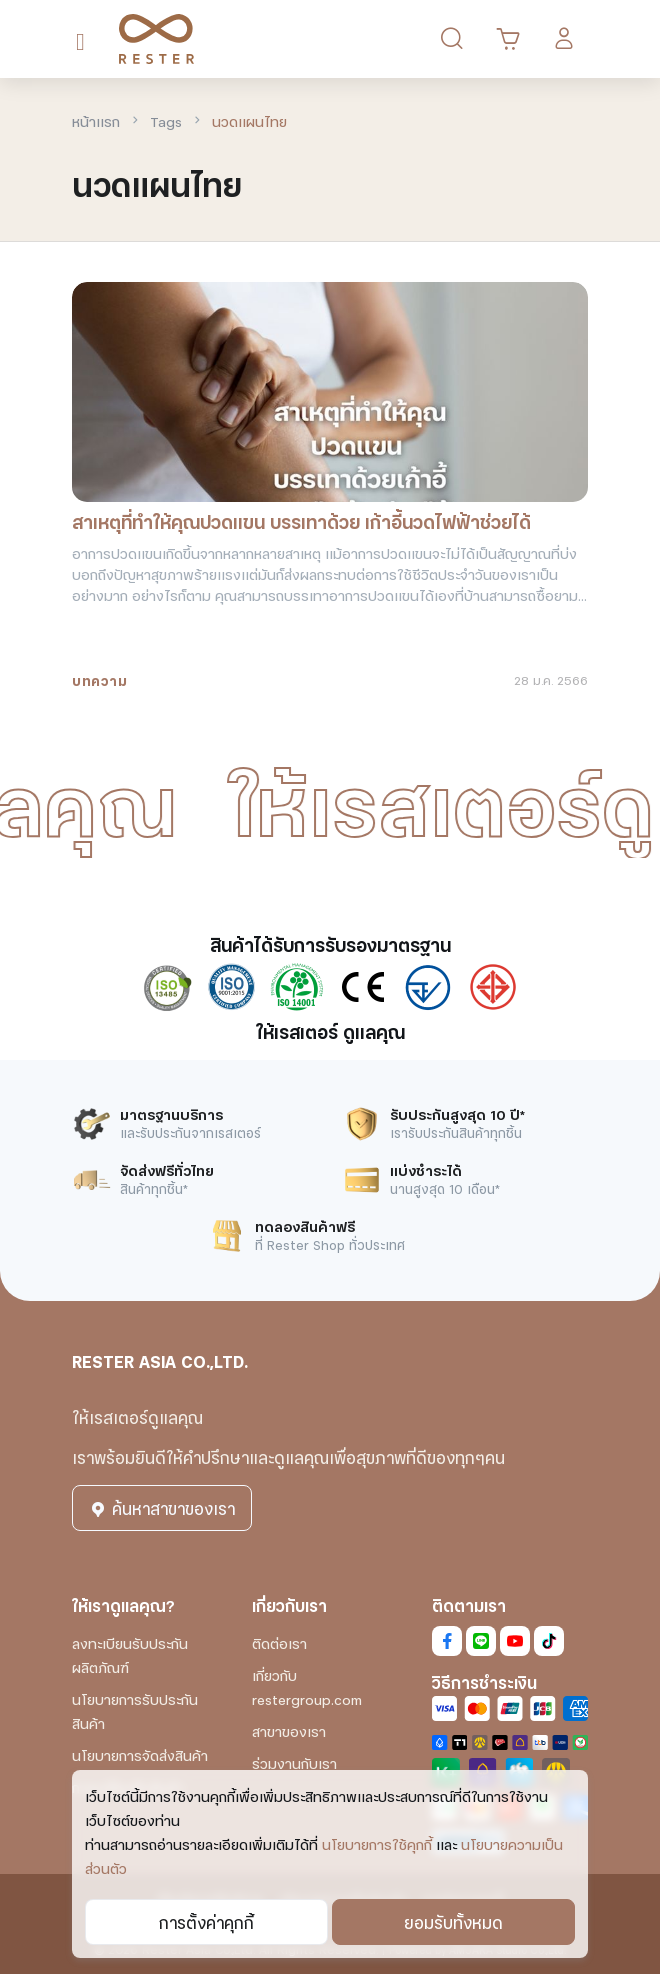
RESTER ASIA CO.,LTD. (160, 1360)
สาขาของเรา (289, 1730)
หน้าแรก (96, 120)
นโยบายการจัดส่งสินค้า (140, 1754)
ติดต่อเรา (279, 1642)
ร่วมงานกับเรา (294, 1762)
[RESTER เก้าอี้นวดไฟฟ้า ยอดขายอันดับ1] (149, 39)
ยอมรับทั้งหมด (453, 1921)
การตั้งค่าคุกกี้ (206, 1921)
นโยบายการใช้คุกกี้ (377, 1843)
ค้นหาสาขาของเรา (162, 1507)
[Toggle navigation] (84, 39)
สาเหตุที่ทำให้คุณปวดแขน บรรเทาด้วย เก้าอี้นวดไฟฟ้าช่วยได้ (301, 521)
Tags (166, 120)
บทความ (99, 679)
